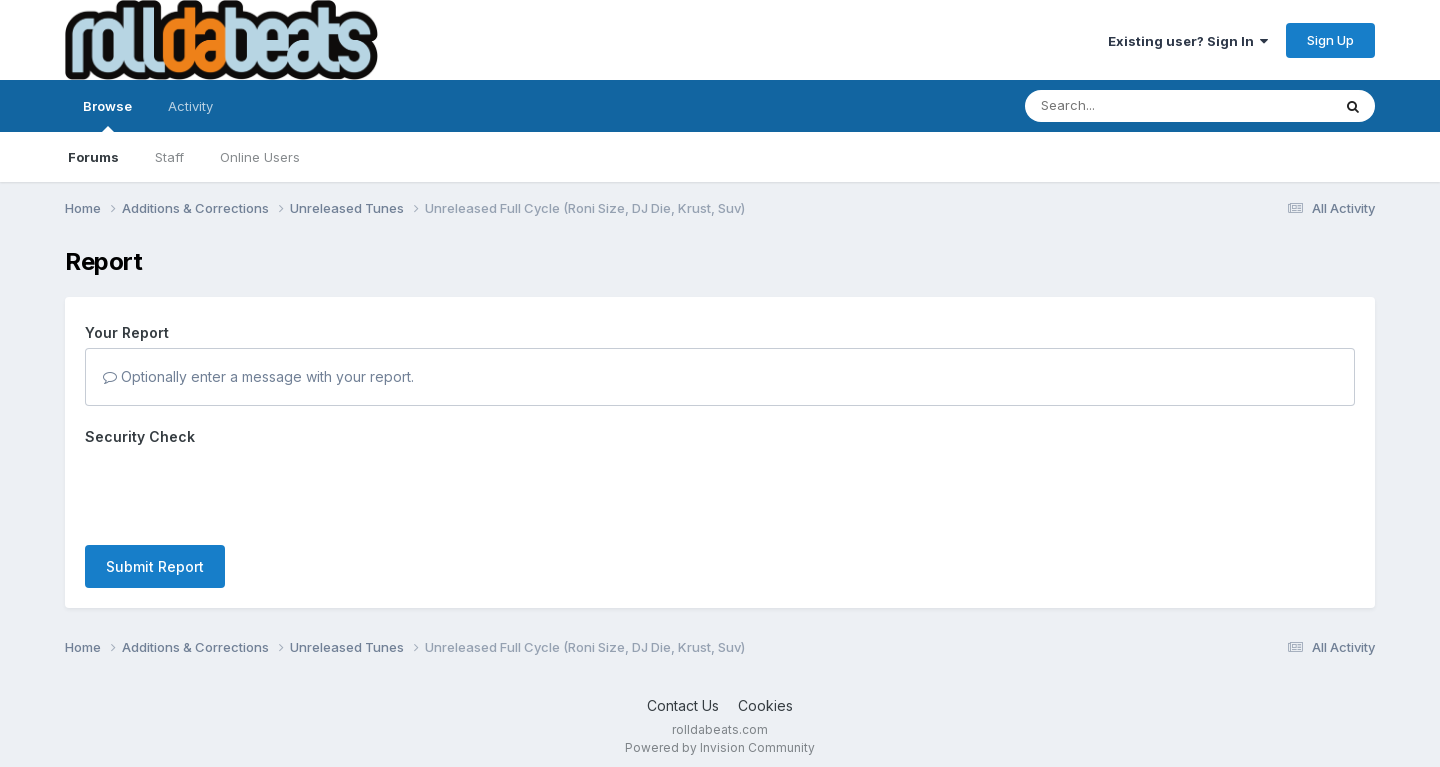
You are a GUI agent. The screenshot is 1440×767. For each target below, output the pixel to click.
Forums (93, 157)
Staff (169, 157)
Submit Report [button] (155, 566)
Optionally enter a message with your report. (258, 376)
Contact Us (683, 705)
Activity (190, 106)
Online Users (260, 157)
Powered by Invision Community (720, 747)
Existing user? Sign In (1188, 41)
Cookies (765, 705)
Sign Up (1330, 40)
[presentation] (237, 491)
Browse (107, 115)
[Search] (1123, 106)
